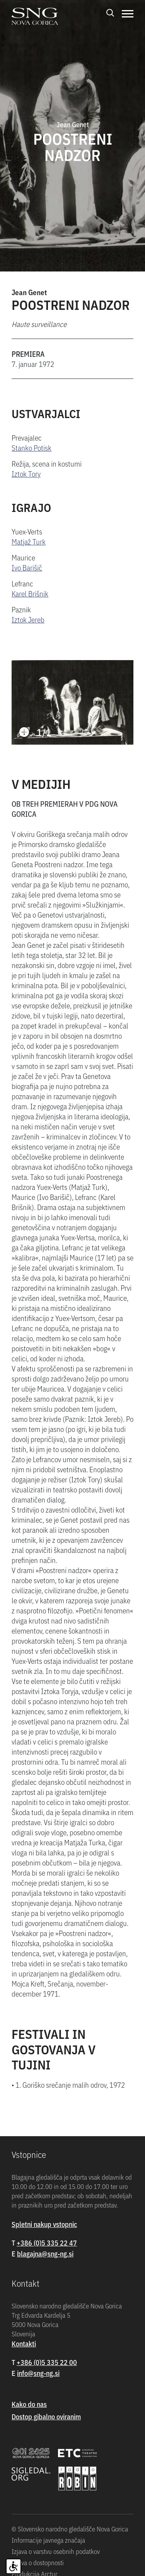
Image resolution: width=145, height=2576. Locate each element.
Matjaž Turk (29, 541)
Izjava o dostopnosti (38, 2562)
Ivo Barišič (27, 567)
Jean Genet (29, 292)
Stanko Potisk (31, 447)
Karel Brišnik (30, 593)
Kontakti (24, 2343)
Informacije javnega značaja (48, 2540)
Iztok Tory (26, 473)
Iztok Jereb (28, 619)
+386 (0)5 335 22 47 (47, 2243)
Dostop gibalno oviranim (46, 2416)
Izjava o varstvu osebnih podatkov (56, 2551)
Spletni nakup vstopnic (44, 2224)
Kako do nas (29, 2404)
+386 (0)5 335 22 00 (47, 2362)
